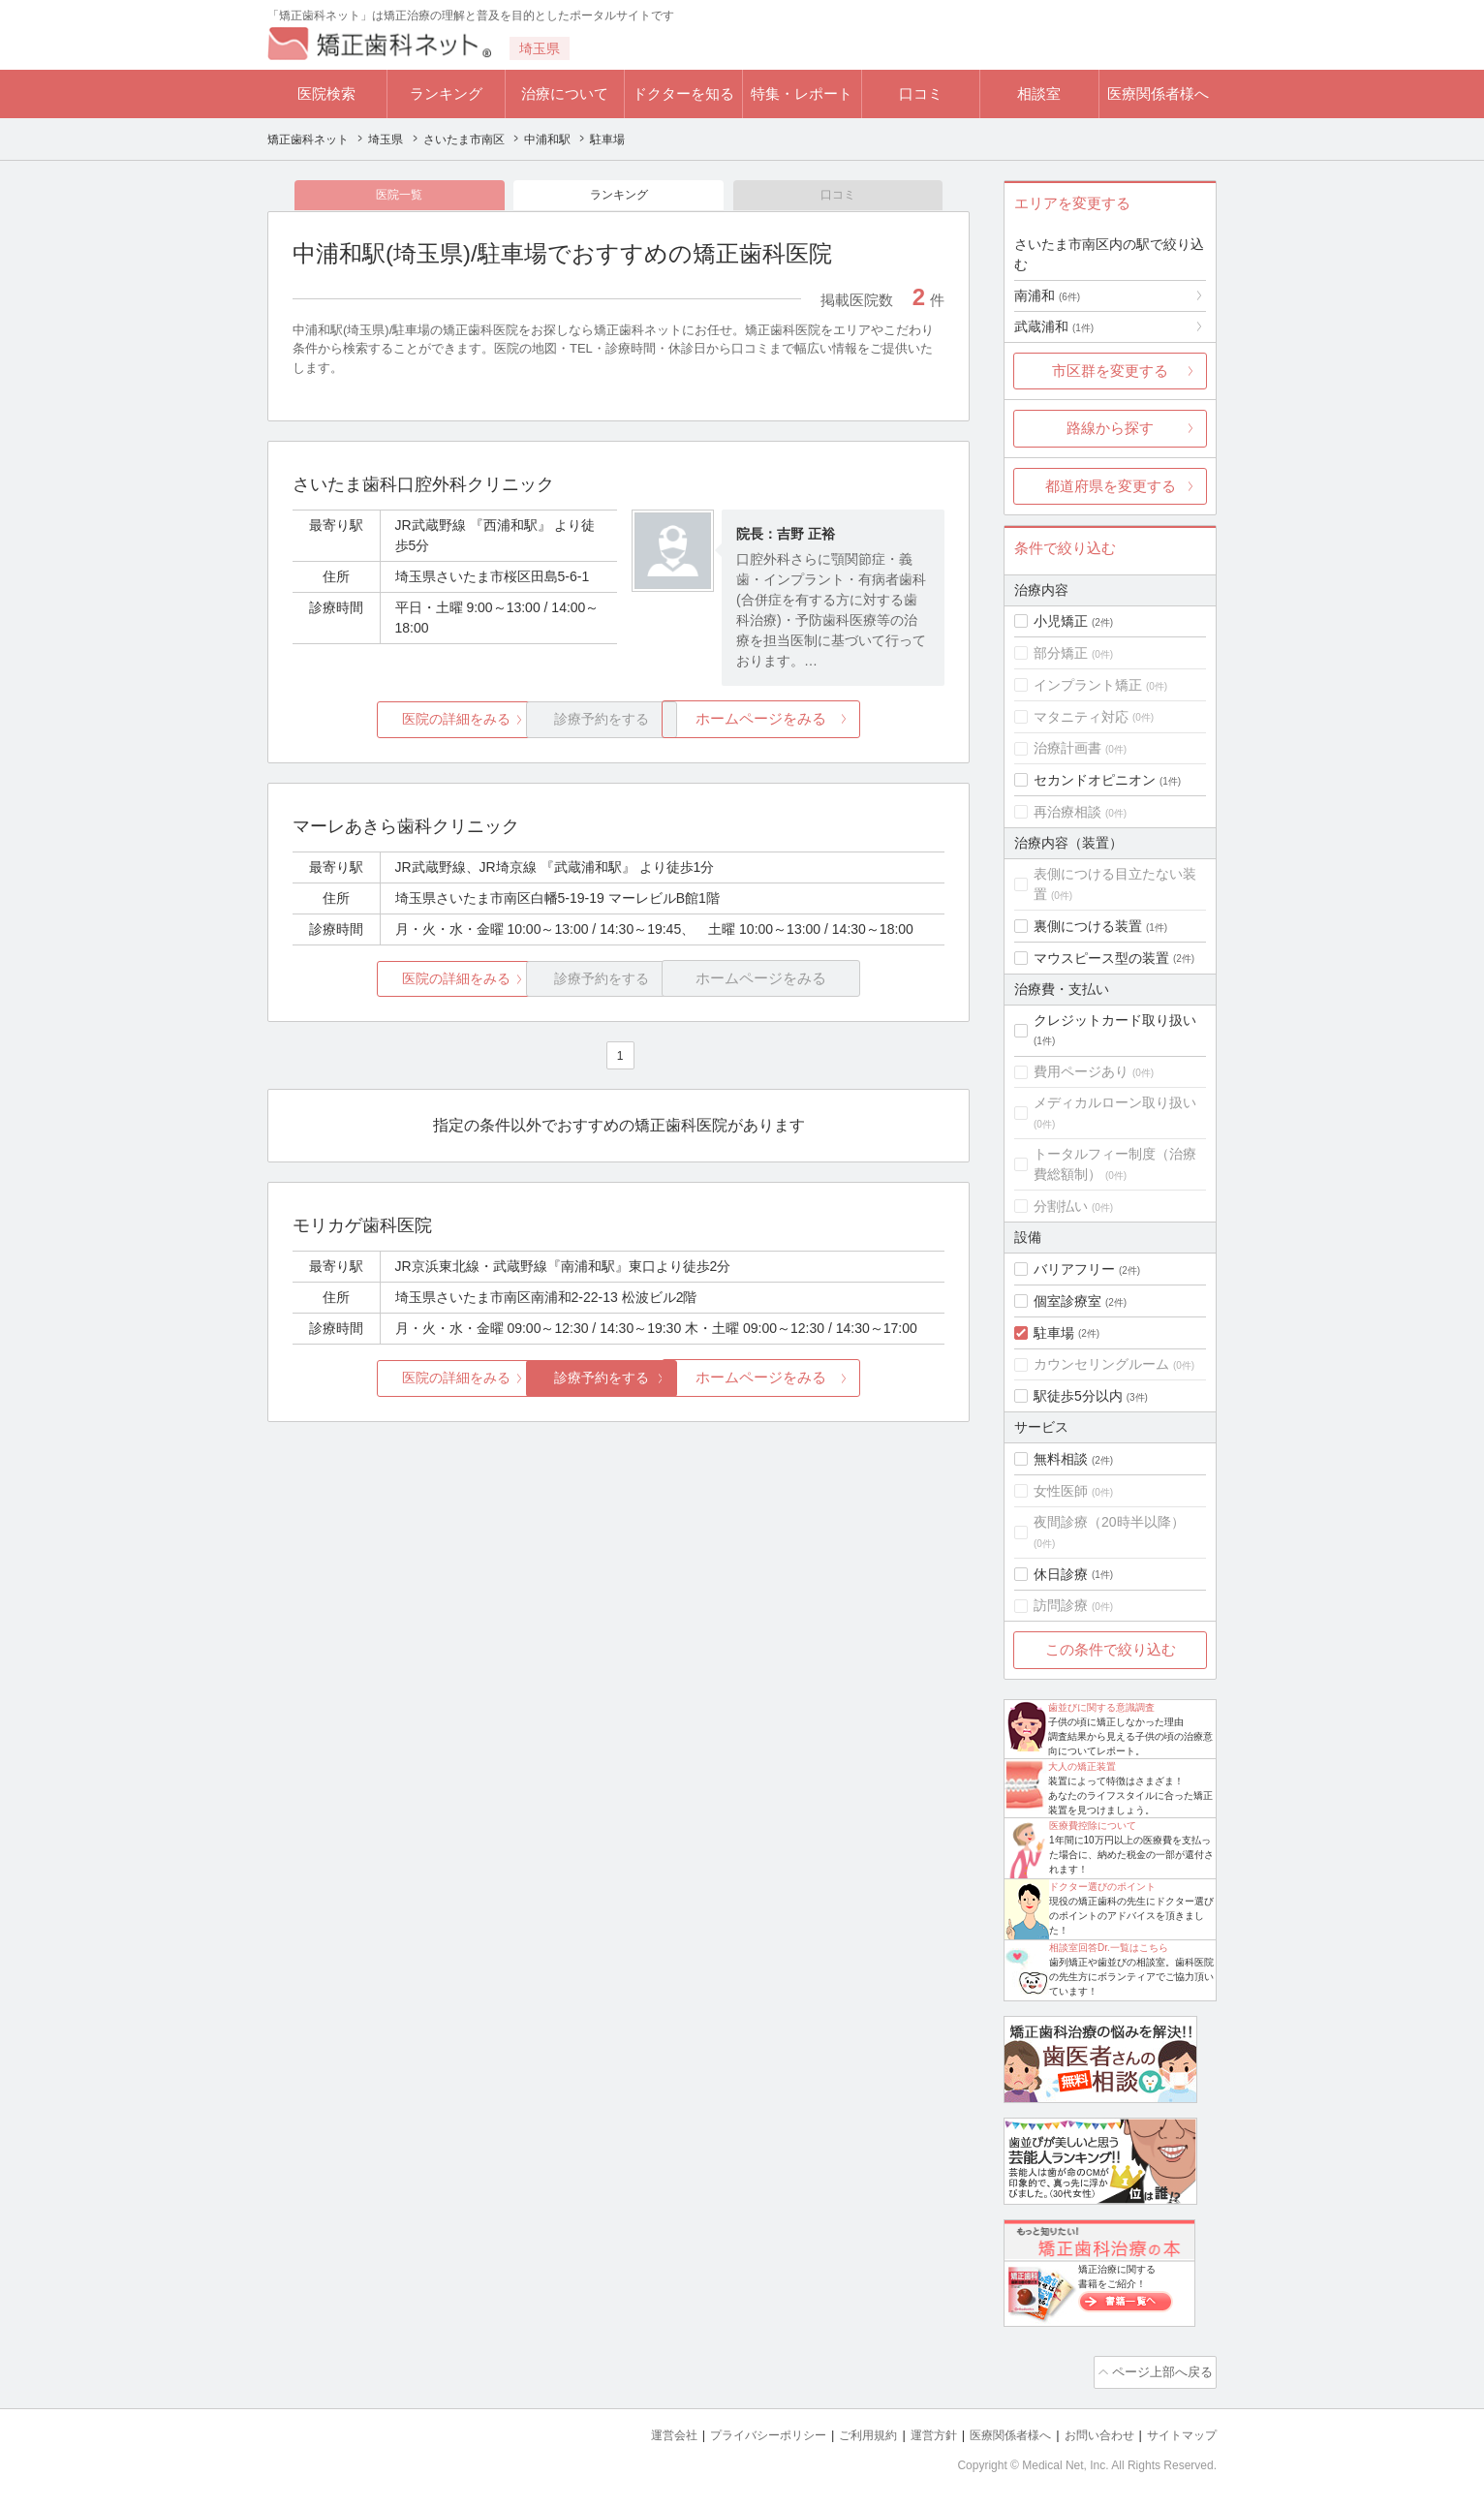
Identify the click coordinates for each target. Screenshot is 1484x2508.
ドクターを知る (683, 93)
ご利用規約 (843, 2431)
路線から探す (1110, 427)
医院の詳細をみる (401, 723)
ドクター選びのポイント (1102, 1886)
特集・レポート (801, 93)
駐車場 (1054, 1333)
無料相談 (1061, 1459)
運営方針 (913, 2431)
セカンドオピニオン (1095, 780)
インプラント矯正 (1088, 685)
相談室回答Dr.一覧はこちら (1108, 1947)
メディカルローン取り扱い (1115, 1102)
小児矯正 (1061, 621)
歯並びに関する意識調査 (1101, 1707)
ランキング (446, 93)
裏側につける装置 (1088, 926)
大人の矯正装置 (1082, 1766)
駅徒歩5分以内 (1078, 1396)
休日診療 (1061, 1574)
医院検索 (326, 93)
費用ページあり (1081, 1071)
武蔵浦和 (1054, 326)
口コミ (921, 93)
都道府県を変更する (1110, 486)
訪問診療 (1061, 1605)
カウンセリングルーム (1101, 1364)
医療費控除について (1092, 1825)
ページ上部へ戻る (1161, 2370)
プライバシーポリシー (736, 2431)
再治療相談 (1067, 812)
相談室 (1039, 93)
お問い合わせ (1090, 2431)
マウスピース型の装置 (1101, 958)
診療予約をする (618, 1382)
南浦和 (1047, 295)
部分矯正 (1061, 653)
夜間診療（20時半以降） (1109, 1522)
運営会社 (635, 2431)
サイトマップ (1179, 2431)
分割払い (1061, 1206)
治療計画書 (1067, 748)
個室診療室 (1067, 1301)
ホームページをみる (836, 723)
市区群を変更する (1110, 370)
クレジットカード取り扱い (1115, 1020)
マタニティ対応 (1081, 717)
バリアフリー (1074, 1269)
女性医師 (1061, 1491)
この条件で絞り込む (1110, 1649)
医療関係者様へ (1158, 93)
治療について (564, 93)
